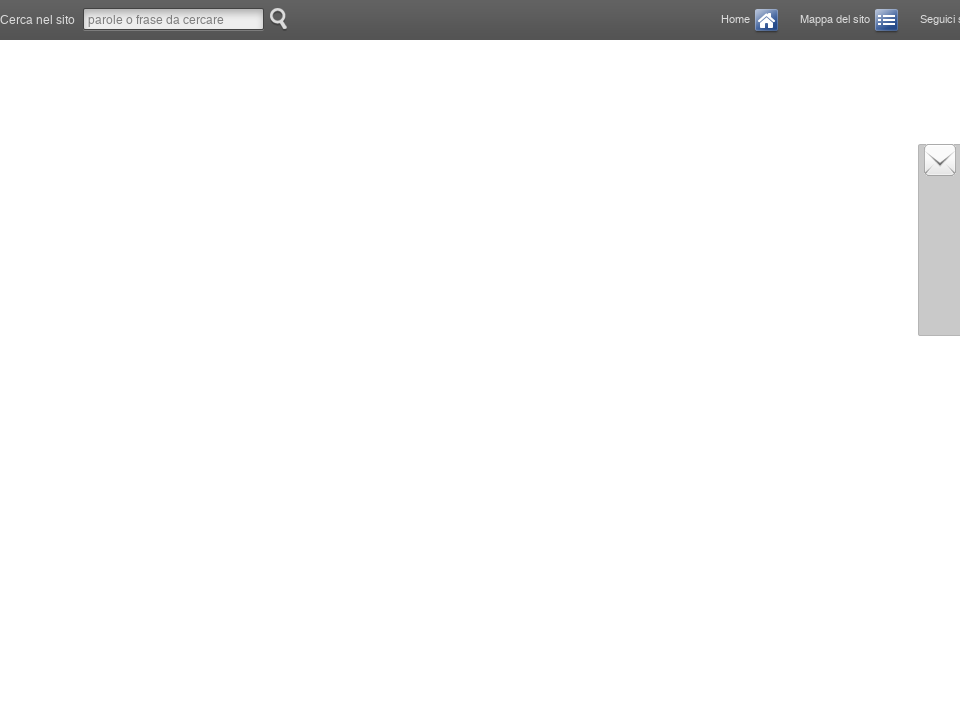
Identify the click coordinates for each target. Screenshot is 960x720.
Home (735, 19)
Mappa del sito (835, 19)
